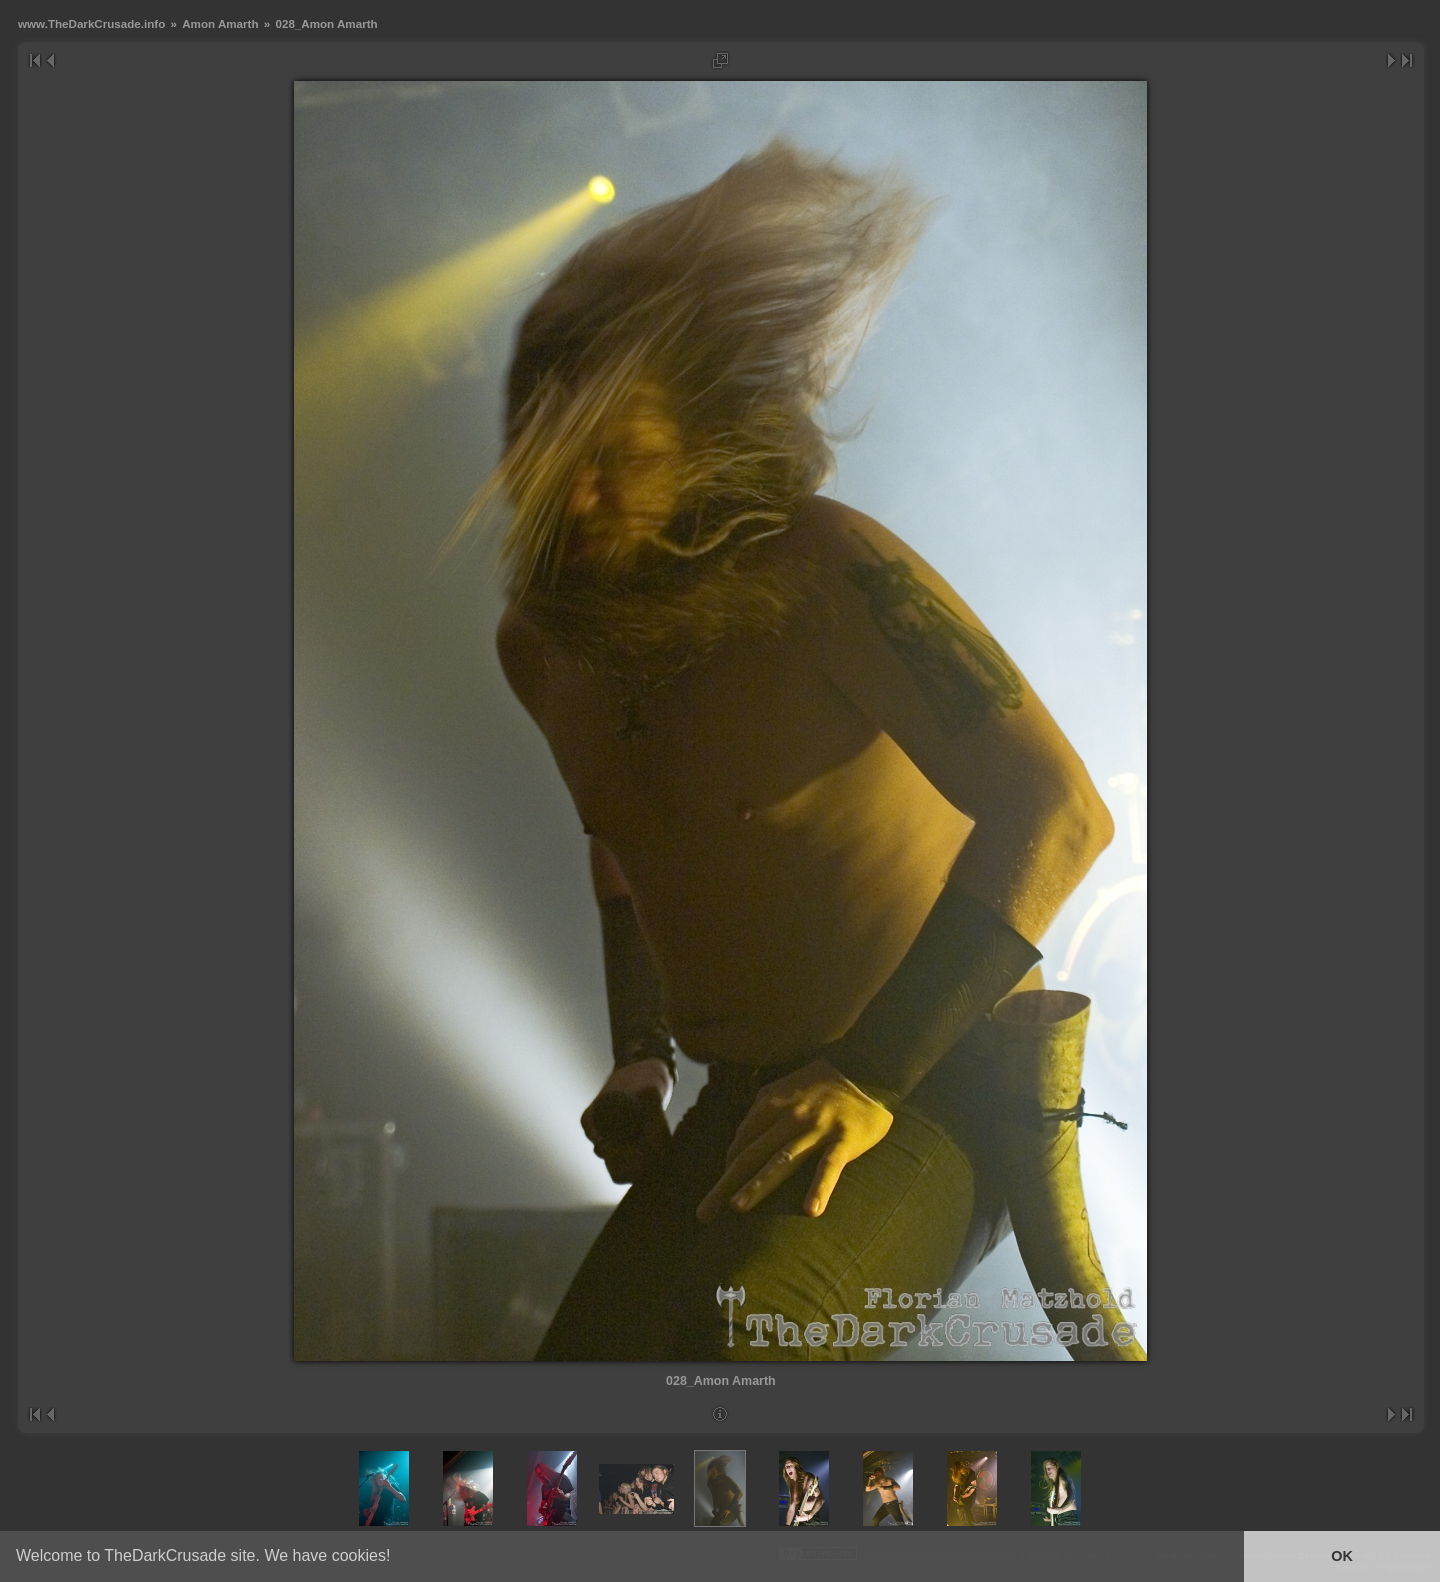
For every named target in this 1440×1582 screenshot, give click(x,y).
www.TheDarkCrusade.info (91, 23)
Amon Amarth (220, 23)
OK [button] (1342, 1556)
